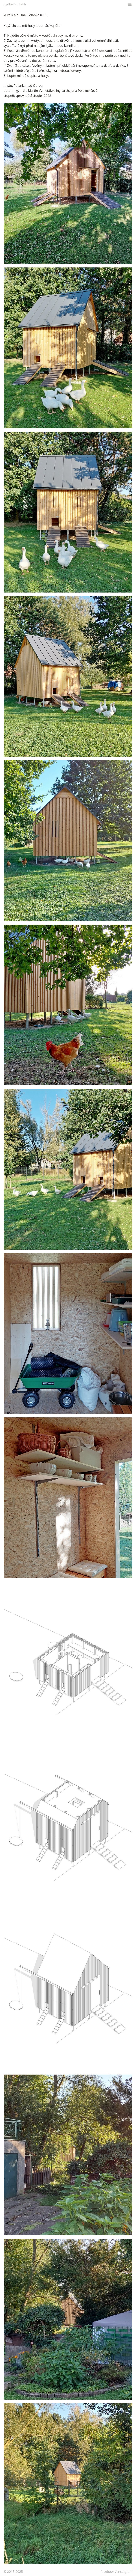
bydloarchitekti (15, 4)
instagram (125, 2571)
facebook (107, 2571)
